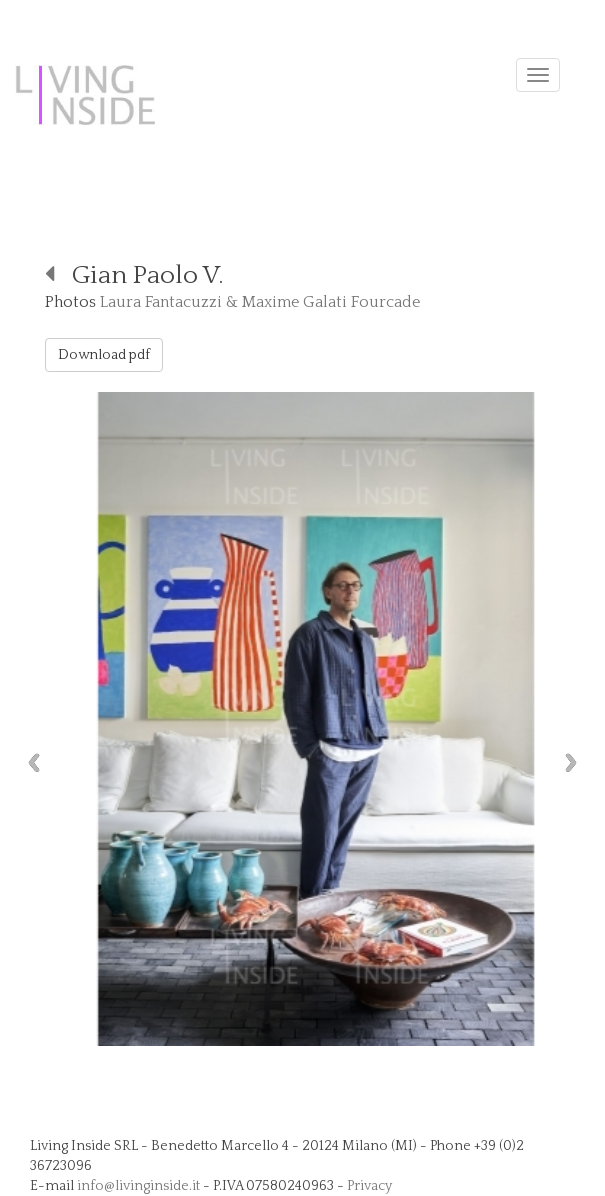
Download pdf (104, 355)
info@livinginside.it (138, 1186)
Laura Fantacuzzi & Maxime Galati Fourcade (260, 302)
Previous (29, 762)
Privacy (369, 1186)
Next (576, 762)
